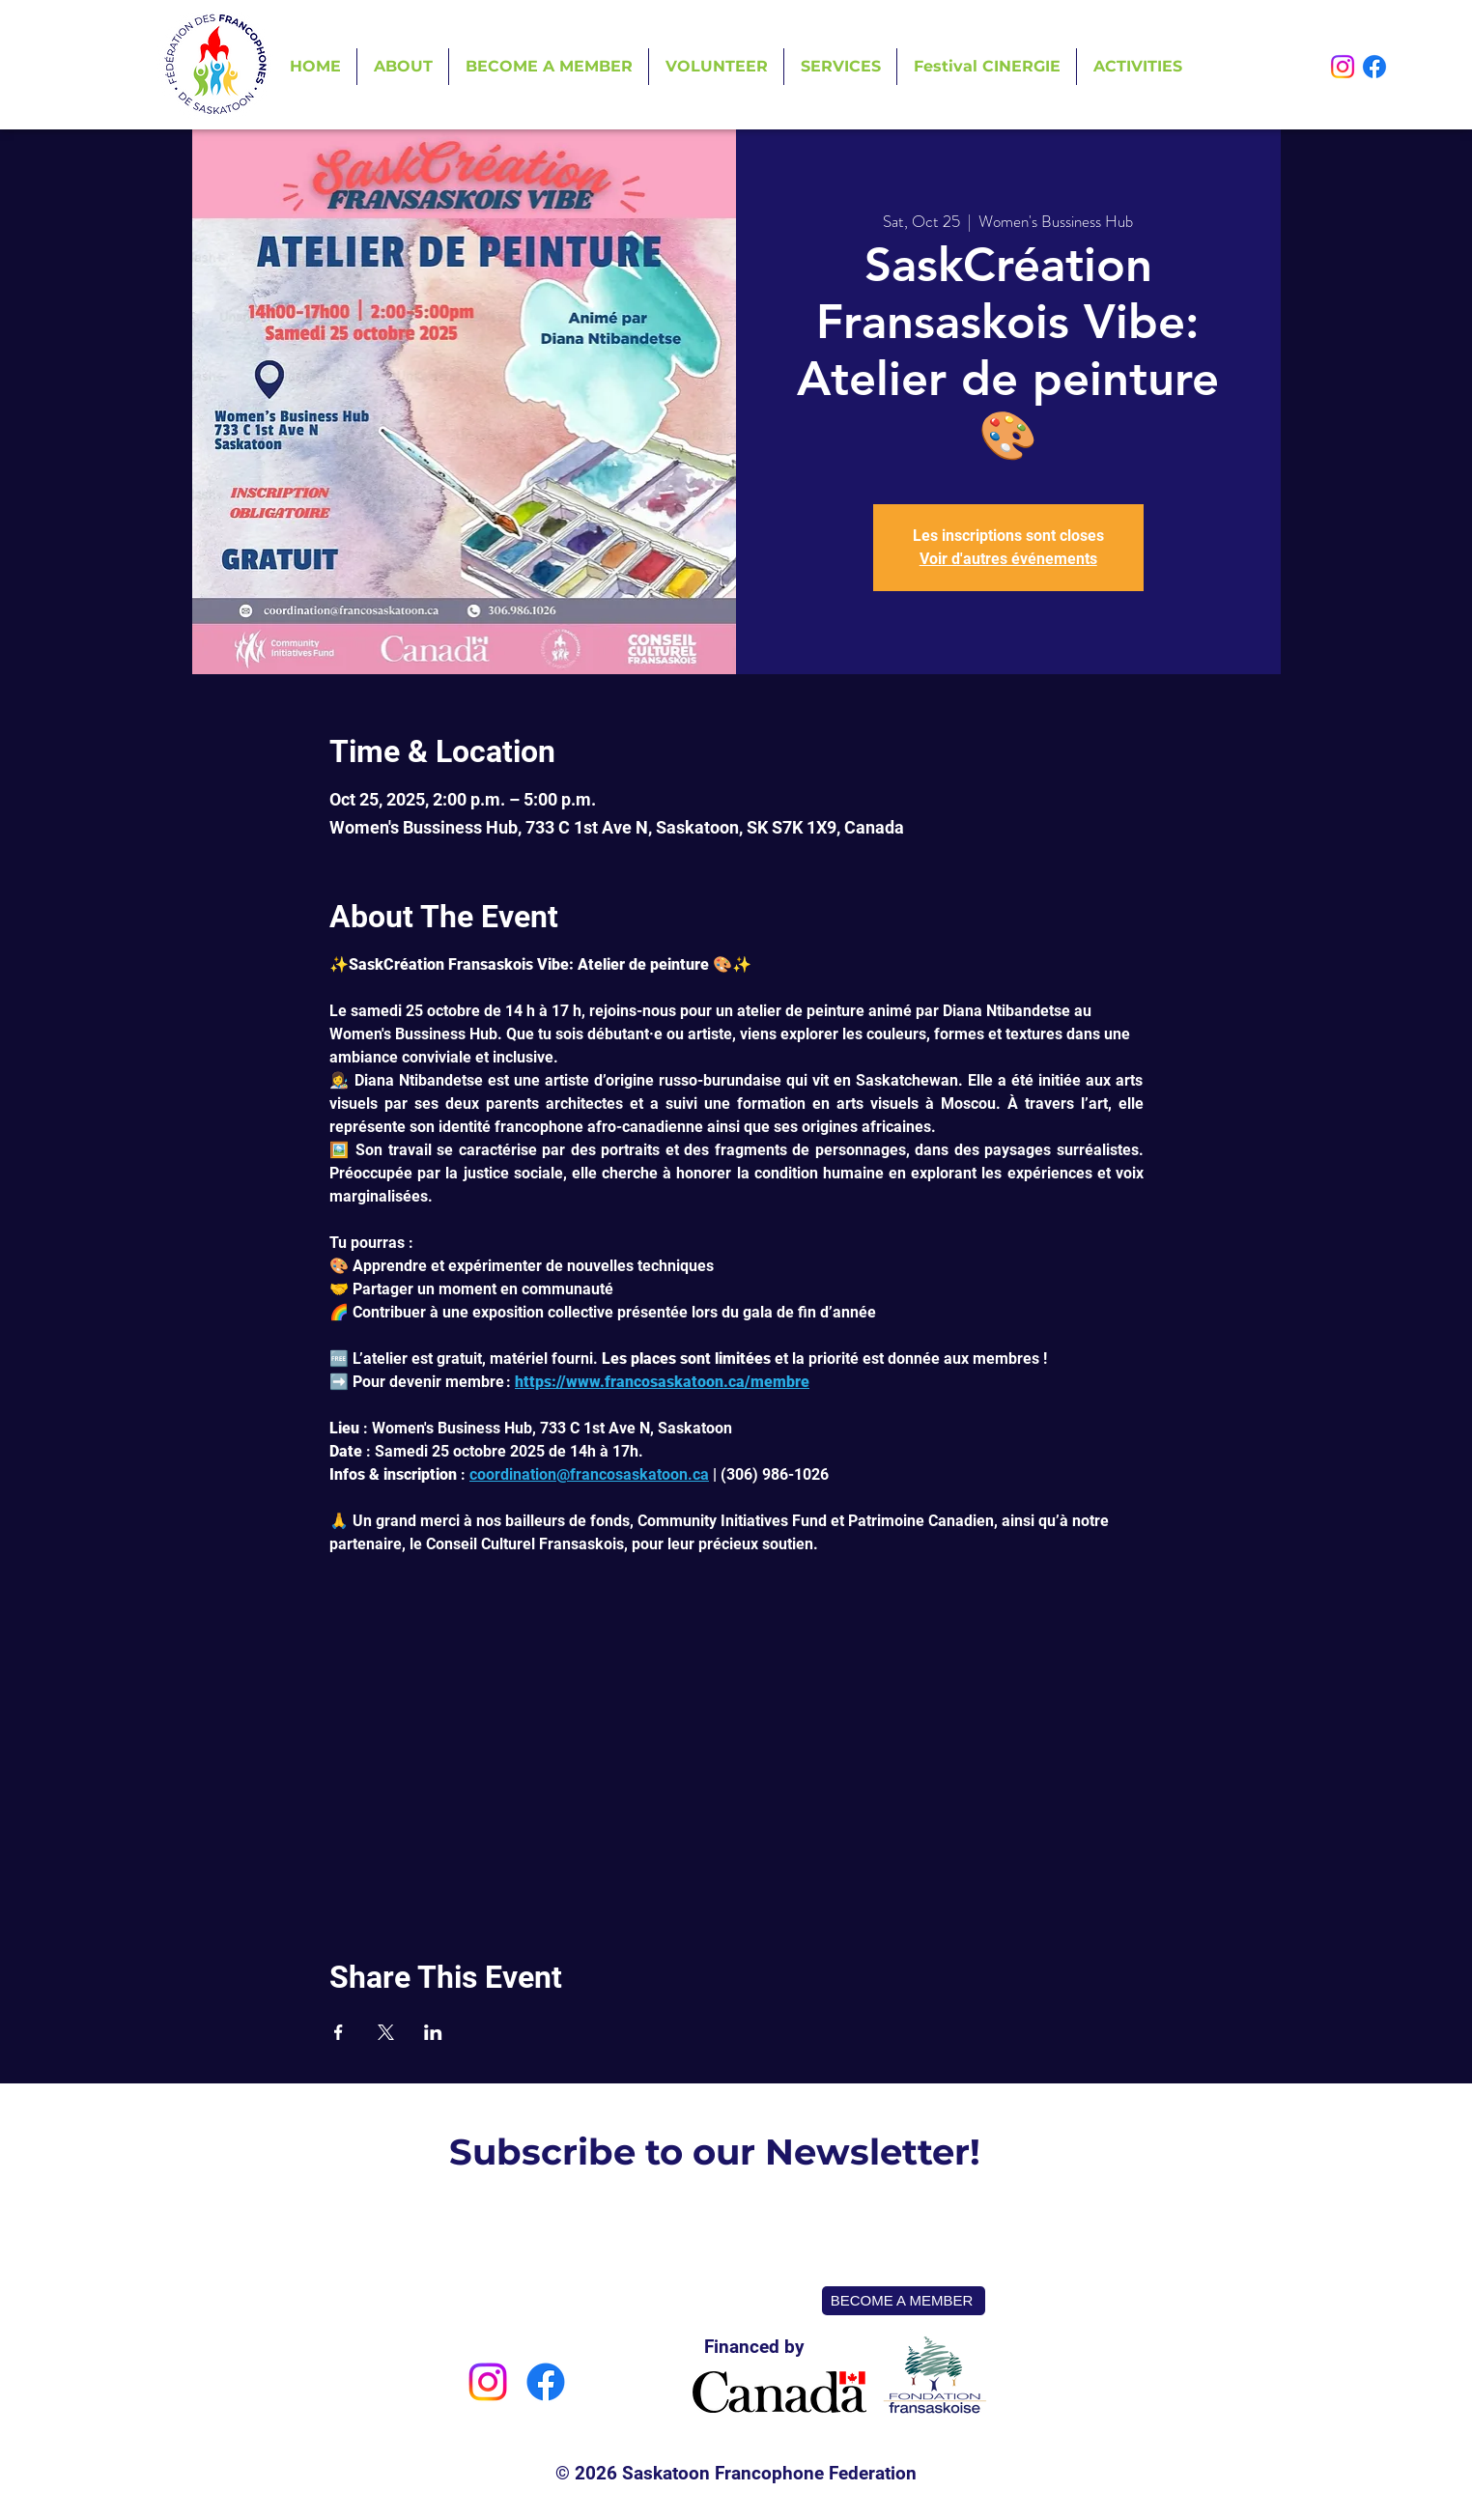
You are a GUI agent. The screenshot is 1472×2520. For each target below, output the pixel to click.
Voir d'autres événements (1008, 559)
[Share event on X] (386, 2032)
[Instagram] (1342, 66)
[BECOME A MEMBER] (903, 2300)
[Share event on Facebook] (338, 2032)
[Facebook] (1374, 66)
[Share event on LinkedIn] (433, 2032)
